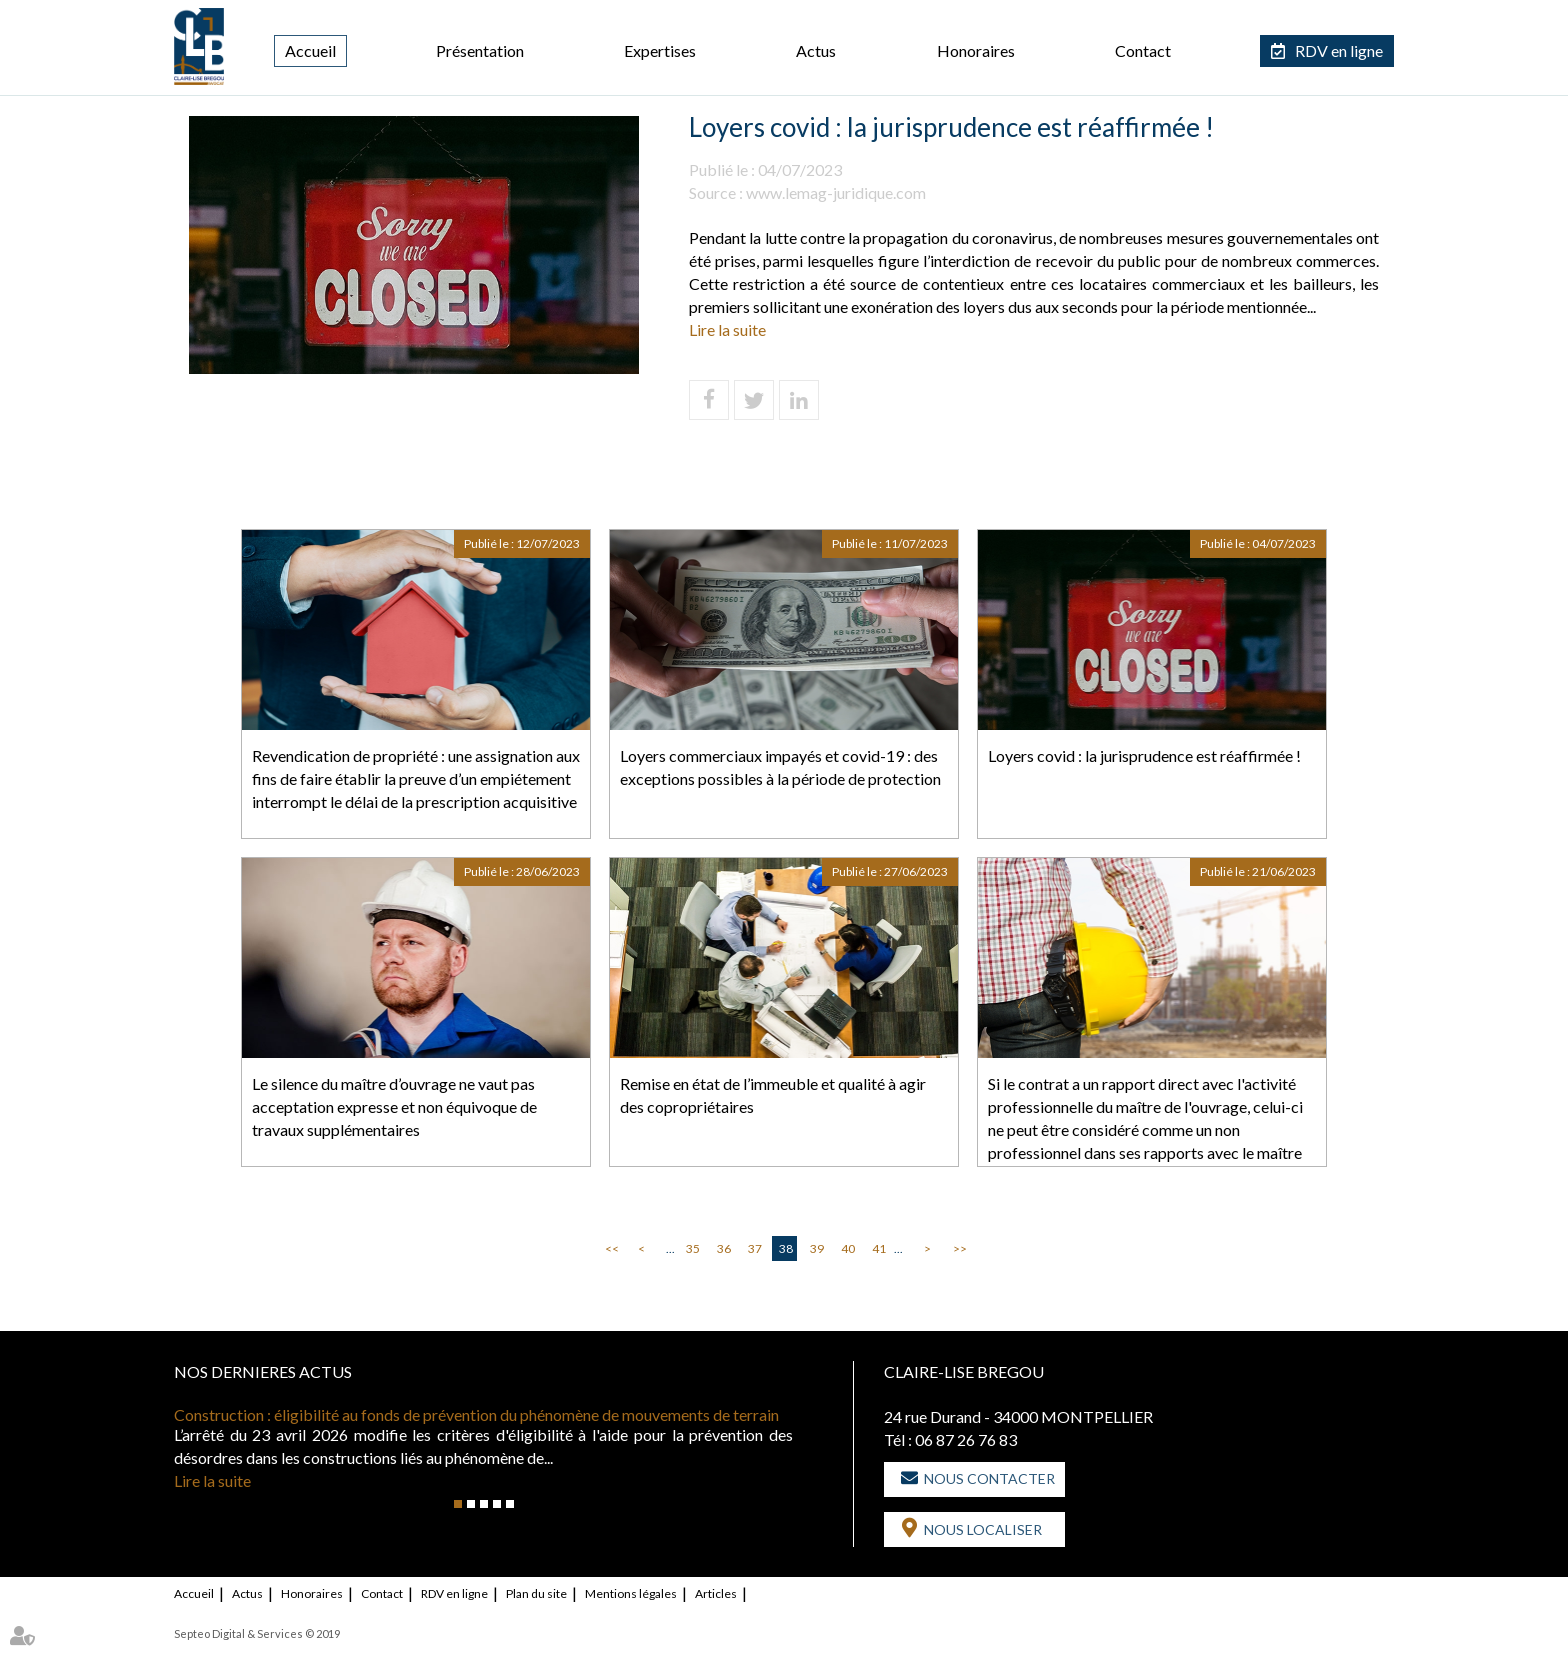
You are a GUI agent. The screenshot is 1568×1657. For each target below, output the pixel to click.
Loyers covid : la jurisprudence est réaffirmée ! (1144, 755)
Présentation (480, 50)
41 (879, 1248)
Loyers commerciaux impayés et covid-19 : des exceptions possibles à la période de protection (780, 767)
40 (848, 1248)
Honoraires (976, 50)
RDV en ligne (1339, 50)
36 (724, 1248)
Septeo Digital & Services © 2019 (257, 1633)
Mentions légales (631, 1593)
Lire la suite (727, 329)
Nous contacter (989, 1478)
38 (786, 1248)
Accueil (310, 50)
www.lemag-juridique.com (836, 192)
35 (693, 1248)
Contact (1143, 50)
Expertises (660, 50)
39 (817, 1248)
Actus (816, 50)
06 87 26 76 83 (966, 1439)
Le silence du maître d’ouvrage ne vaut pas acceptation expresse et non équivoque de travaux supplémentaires (394, 1106)
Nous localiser (983, 1529)
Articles (716, 1593)
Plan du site (536, 1593)
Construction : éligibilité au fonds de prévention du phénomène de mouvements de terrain (476, 1414)
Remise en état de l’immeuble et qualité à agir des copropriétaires (773, 1095)
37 (755, 1248)
